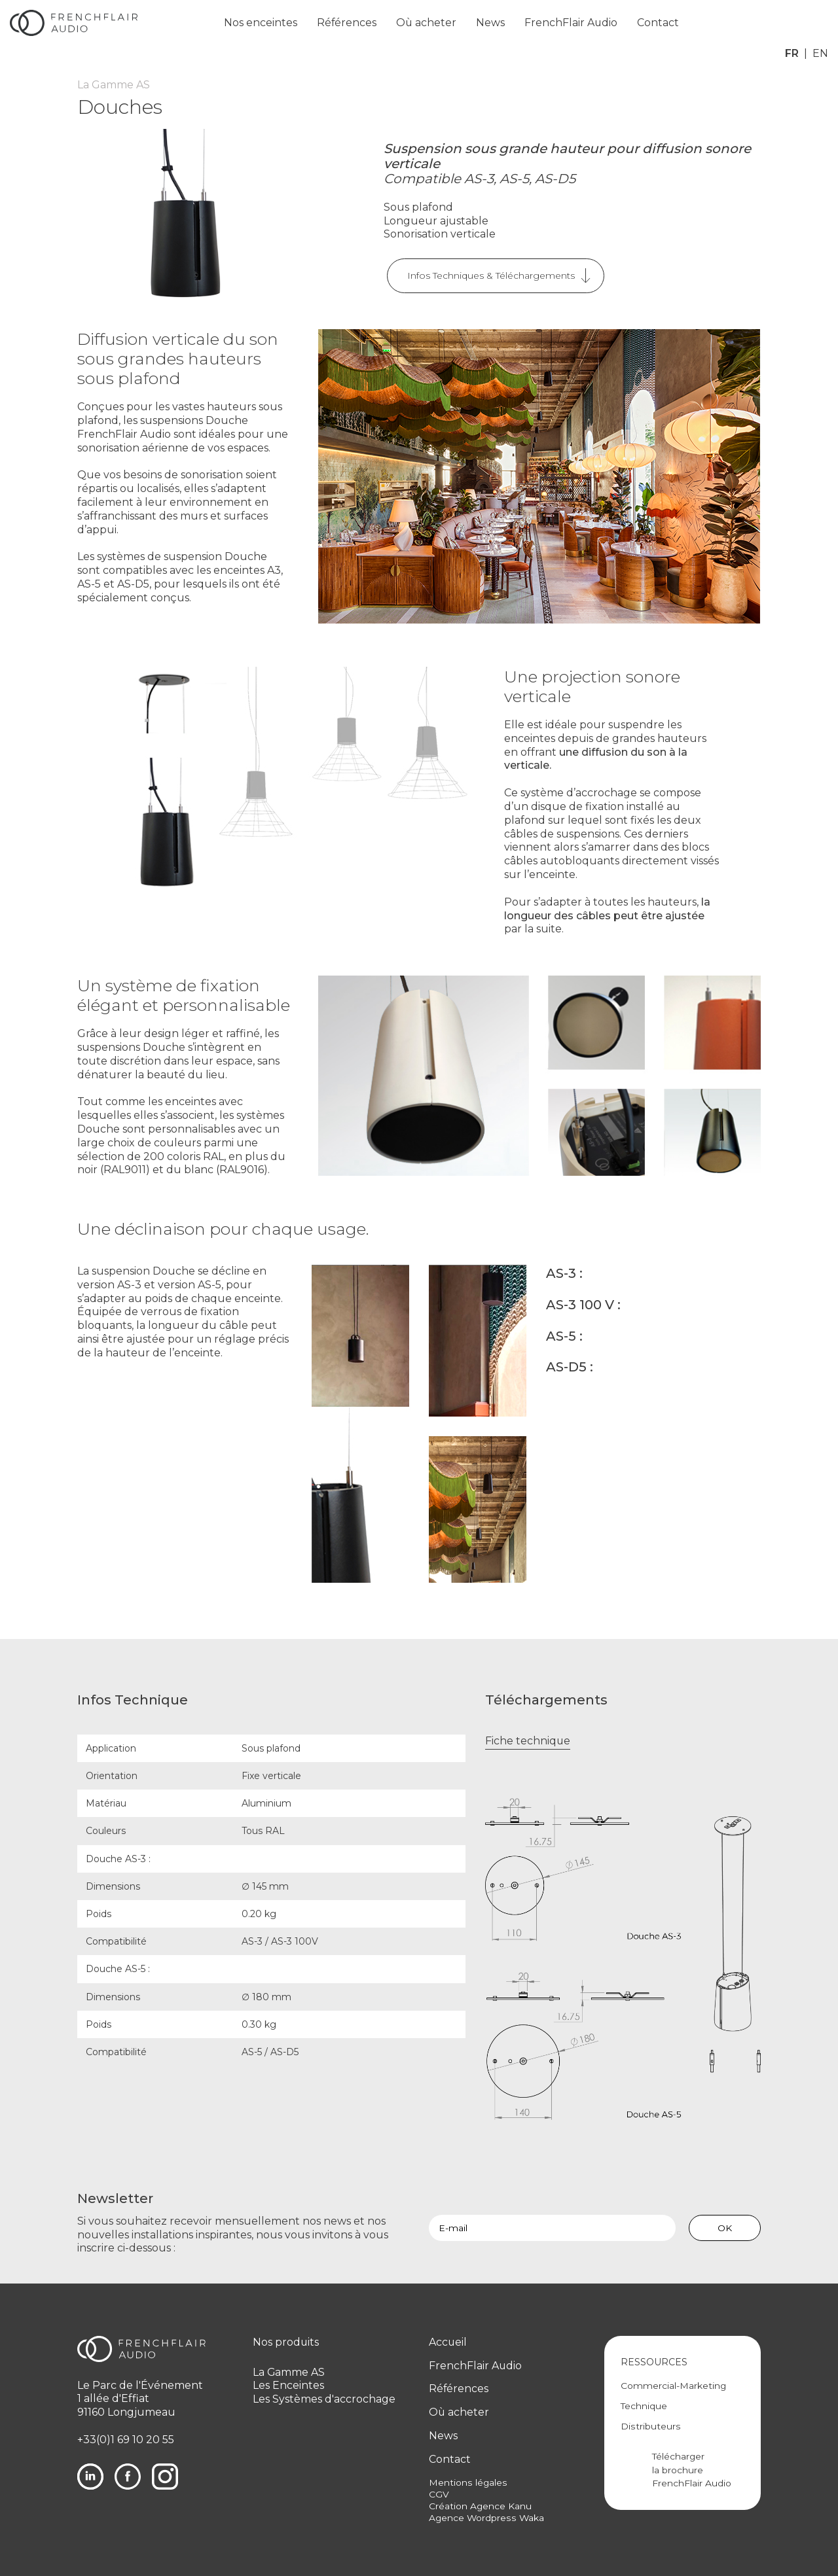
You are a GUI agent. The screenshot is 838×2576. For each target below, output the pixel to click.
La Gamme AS (289, 2372)
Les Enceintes (288, 2385)
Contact (662, 22)
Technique (644, 2406)
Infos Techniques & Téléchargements (491, 275)
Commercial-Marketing (674, 2385)
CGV (439, 2494)
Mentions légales (468, 2482)
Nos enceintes (263, 22)
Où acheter (429, 22)
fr (792, 22)
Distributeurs (650, 2426)
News (494, 22)
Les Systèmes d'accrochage (324, 2399)
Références (349, 22)
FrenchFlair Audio (575, 22)
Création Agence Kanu (480, 2506)
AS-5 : (564, 1335)
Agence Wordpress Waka (487, 2518)
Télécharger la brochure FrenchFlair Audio (695, 2470)
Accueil (448, 2342)
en (820, 22)
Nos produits (286, 2342)
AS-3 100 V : (583, 1304)
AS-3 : (564, 1273)
